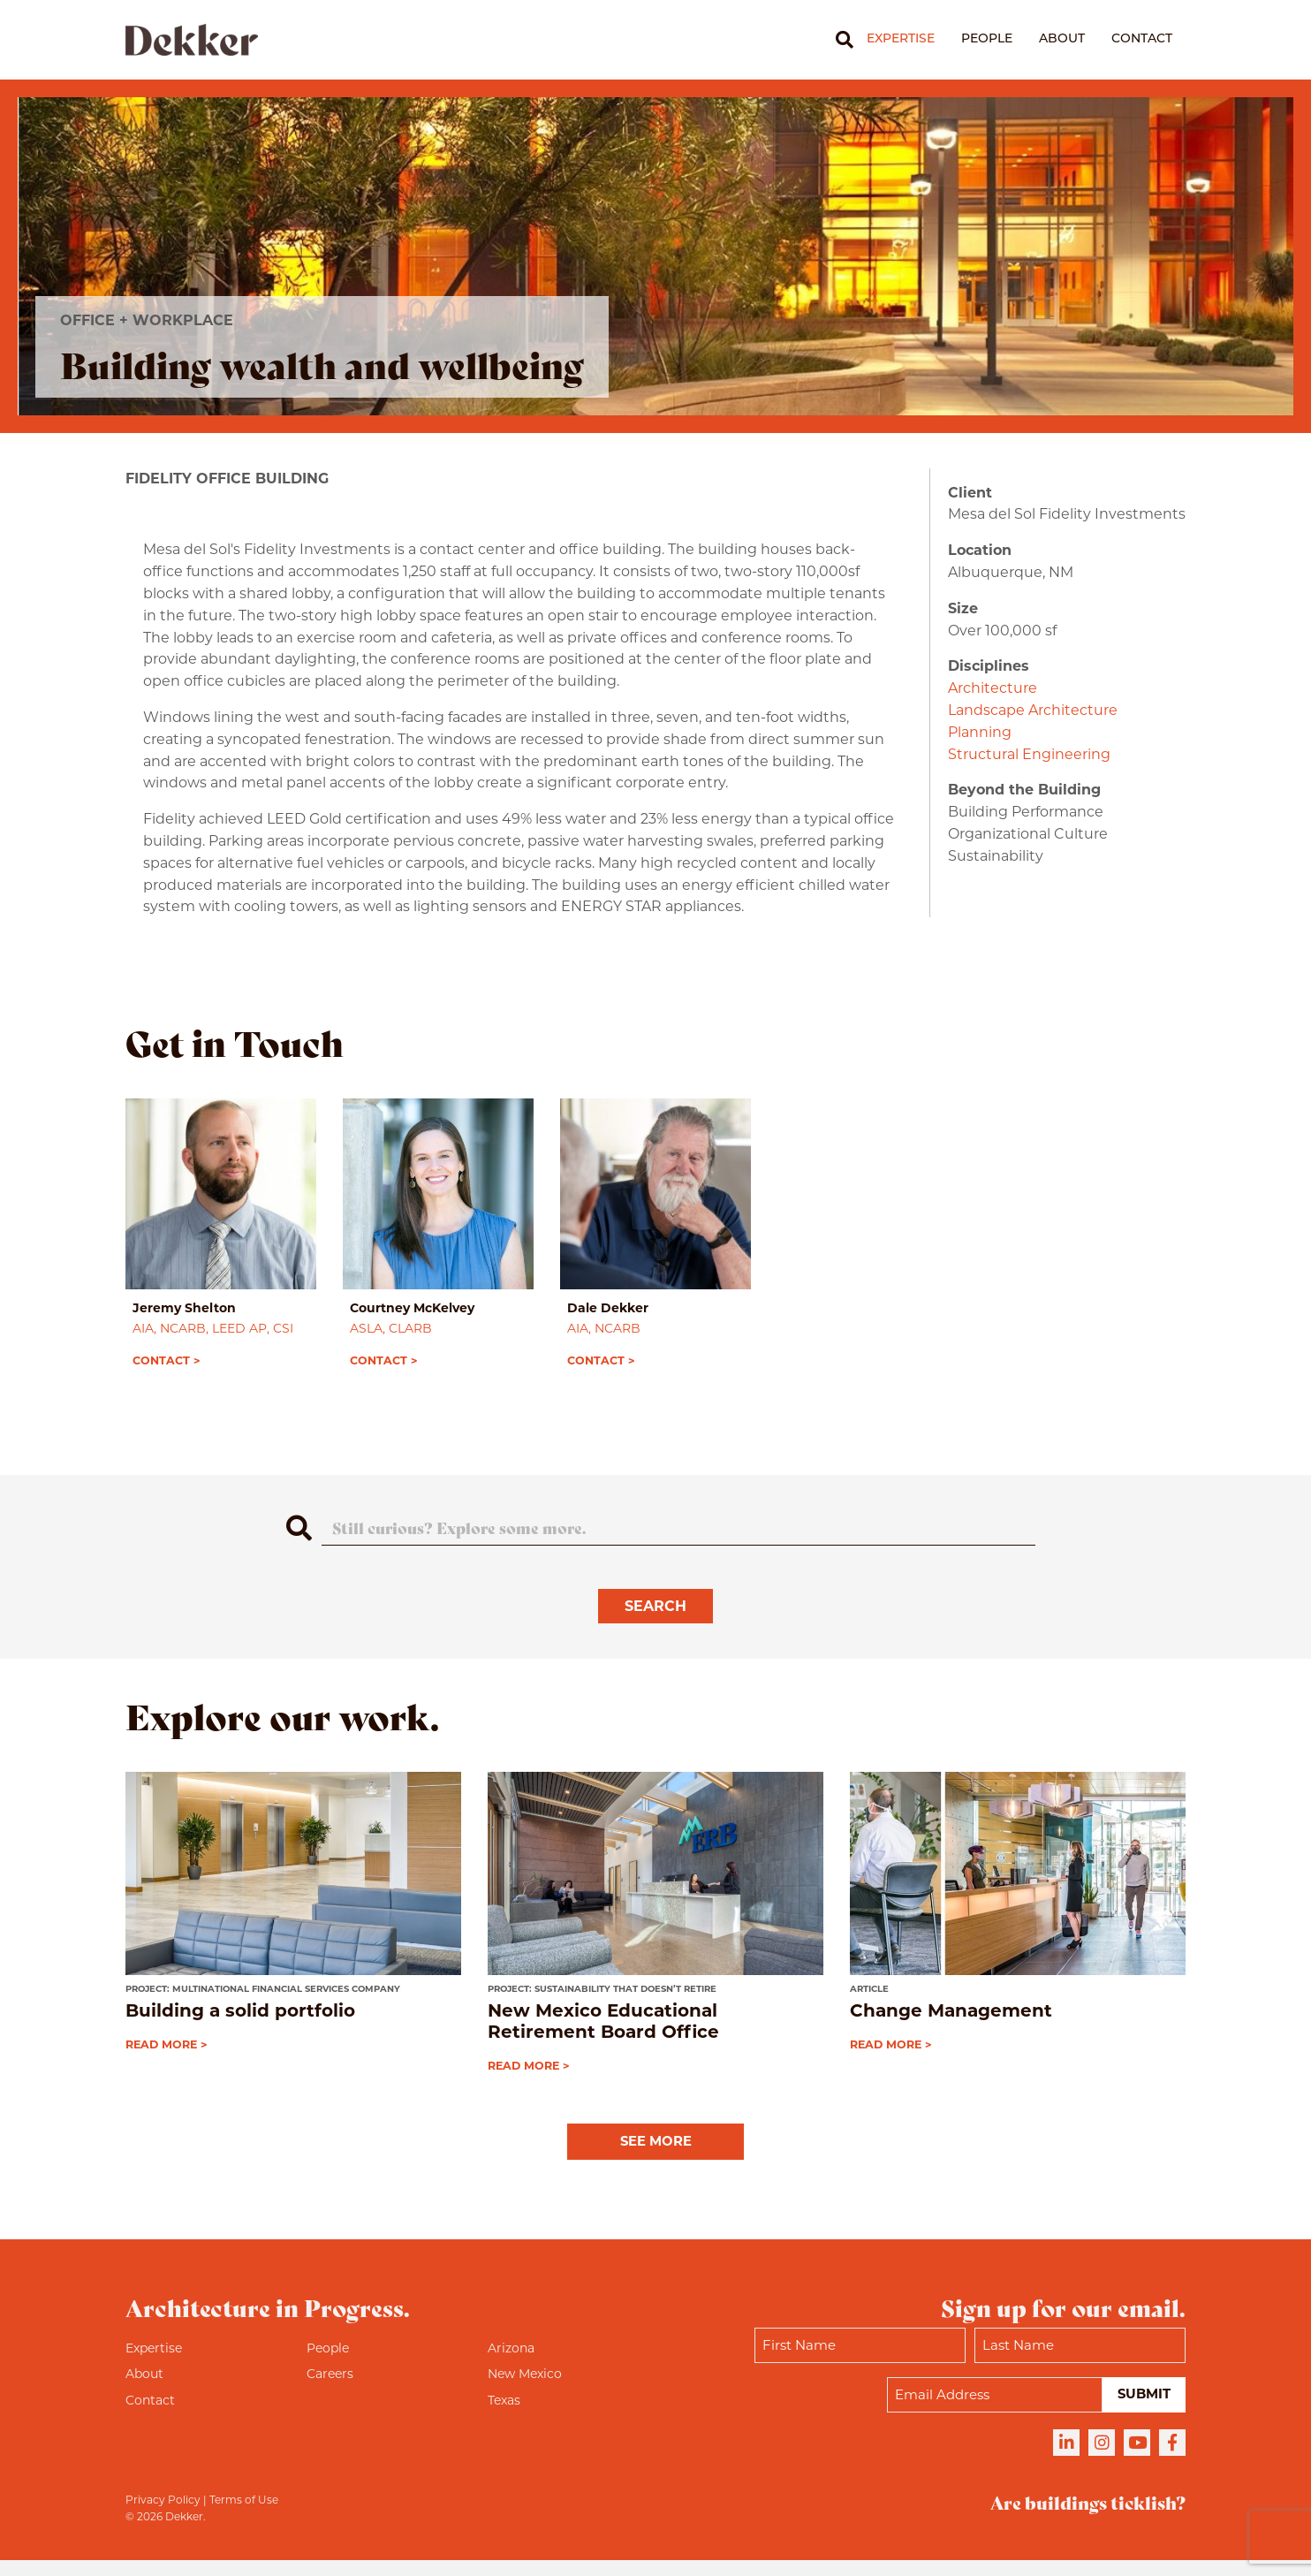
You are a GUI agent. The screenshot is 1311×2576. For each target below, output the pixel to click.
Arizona (511, 2363)
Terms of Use (243, 2515)
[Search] (837, 39)
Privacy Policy (163, 2515)
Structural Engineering (1029, 754)
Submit (1142, 2409)
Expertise (901, 39)
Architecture (992, 688)
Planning (980, 732)
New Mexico (525, 2389)
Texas (504, 2416)
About (1062, 39)
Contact (1141, 39)
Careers (330, 2389)
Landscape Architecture (1033, 710)
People (986, 39)
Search (655, 1620)
